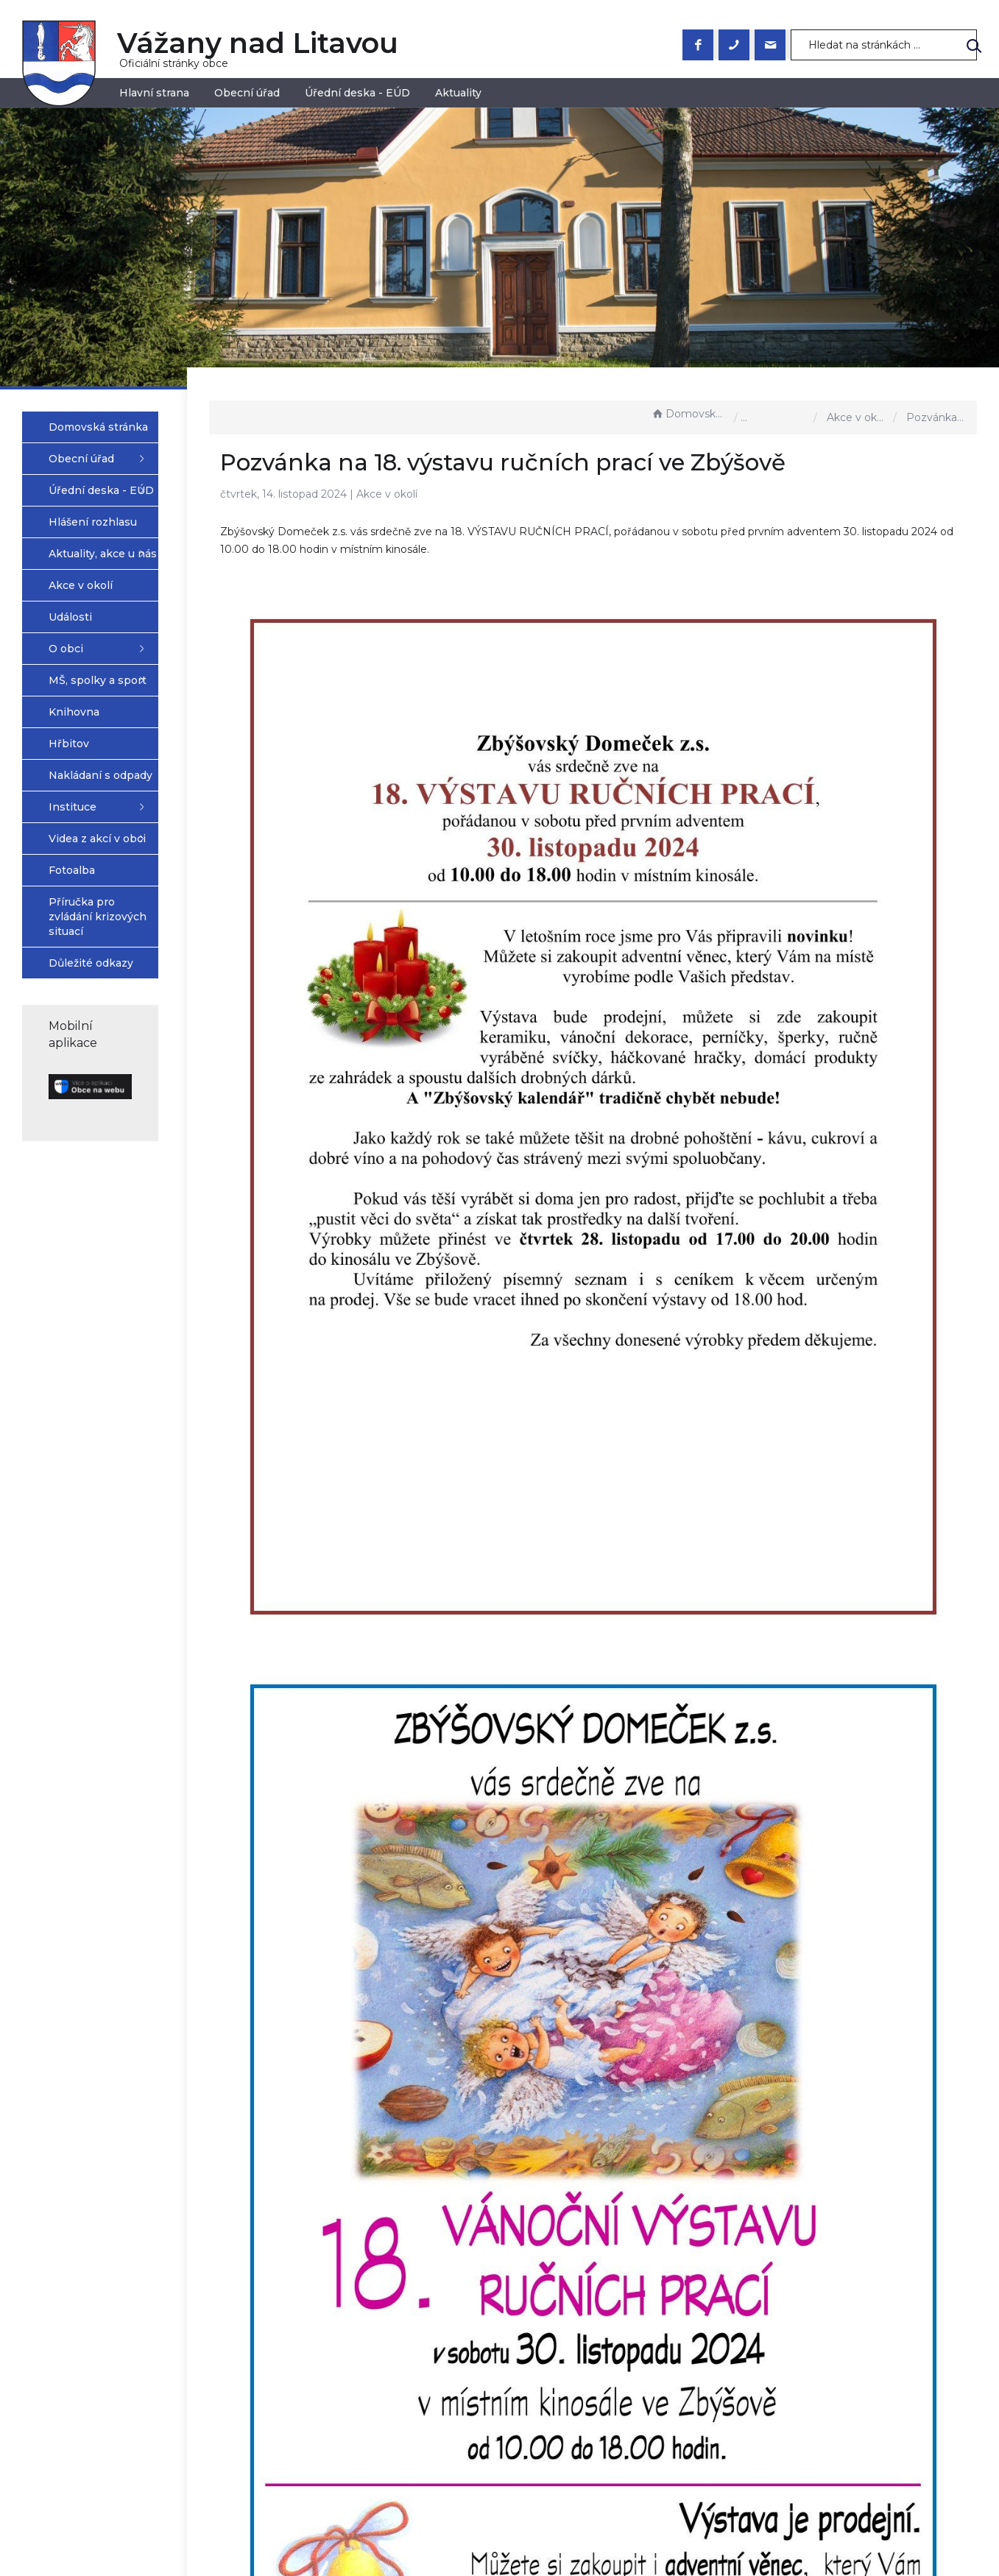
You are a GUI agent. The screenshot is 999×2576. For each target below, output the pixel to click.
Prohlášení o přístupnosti (578, 2549)
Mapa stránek (546, 2564)
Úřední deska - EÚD (357, 92)
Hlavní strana (154, 92)
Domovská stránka (689, 413)
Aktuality (458, 92)
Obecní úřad (247, 92)
